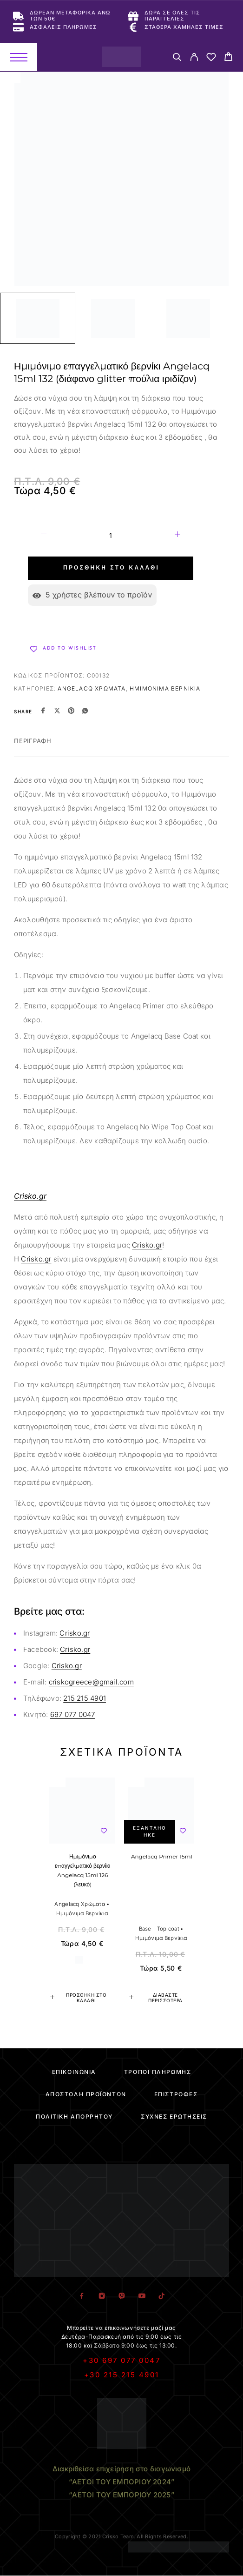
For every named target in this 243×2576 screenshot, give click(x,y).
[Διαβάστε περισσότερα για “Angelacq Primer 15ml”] (161, 1998)
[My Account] (194, 58)
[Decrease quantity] (43, 535)
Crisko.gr (147, 1245)
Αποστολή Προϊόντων (86, 2094)
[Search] (177, 58)
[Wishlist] (211, 58)
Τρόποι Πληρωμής (157, 2071)
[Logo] (121, 57)
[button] (82, 1998)
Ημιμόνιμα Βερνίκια (165, 688)
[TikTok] (161, 2296)
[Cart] (228, 58)
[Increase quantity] (177, 535)
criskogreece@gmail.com (91, 1681)
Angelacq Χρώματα (91, 688)
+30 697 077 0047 (121, 2360)
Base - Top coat (159, 1928)
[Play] (37, 318)
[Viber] (121, 2296)
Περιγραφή (33, 741)
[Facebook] (82, 2296)
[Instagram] (102, 2296)
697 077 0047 (72, 1714)
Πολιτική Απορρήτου (74, 2116)
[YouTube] (141, 2296)
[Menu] (18, 57)
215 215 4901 (84, 1698)
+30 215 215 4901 (121, 2374)
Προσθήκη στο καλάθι (111, 568)
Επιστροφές (176, 2094)
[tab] (33, 747)
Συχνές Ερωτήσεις (174, 2116)
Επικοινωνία (74, 2071)
